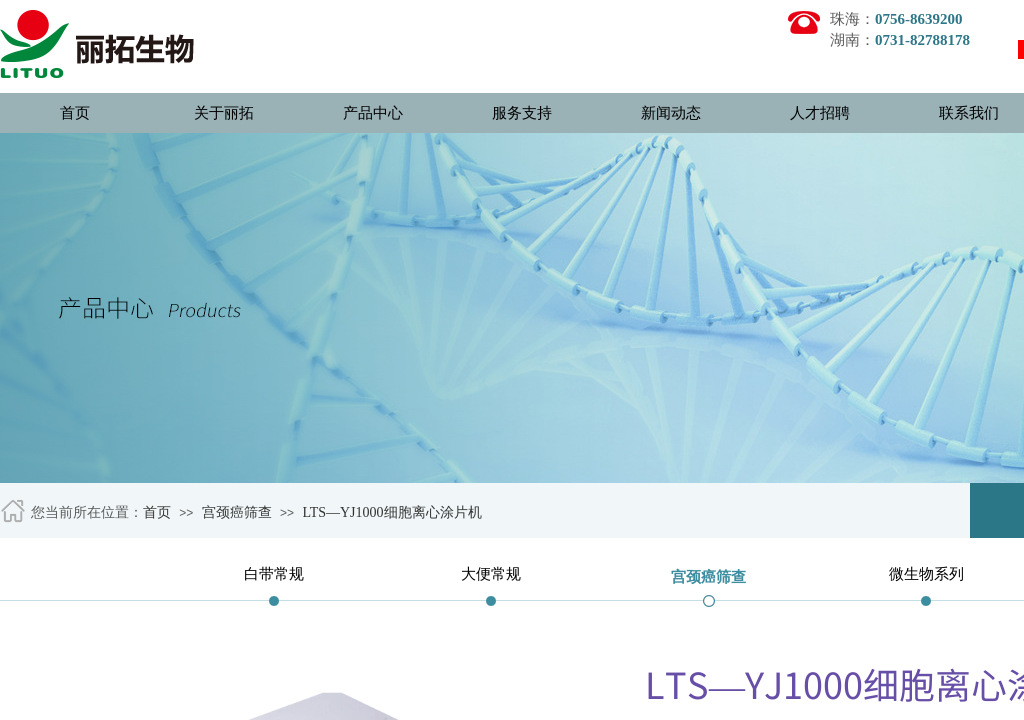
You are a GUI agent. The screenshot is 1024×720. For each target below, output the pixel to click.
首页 (75, 113)
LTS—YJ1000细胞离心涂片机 (391, 512)
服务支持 (522, 113)
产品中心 (373, 113)
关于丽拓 (224, 113)
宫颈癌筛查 (237, 512)
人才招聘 (820, 113)
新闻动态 (671, 113)
